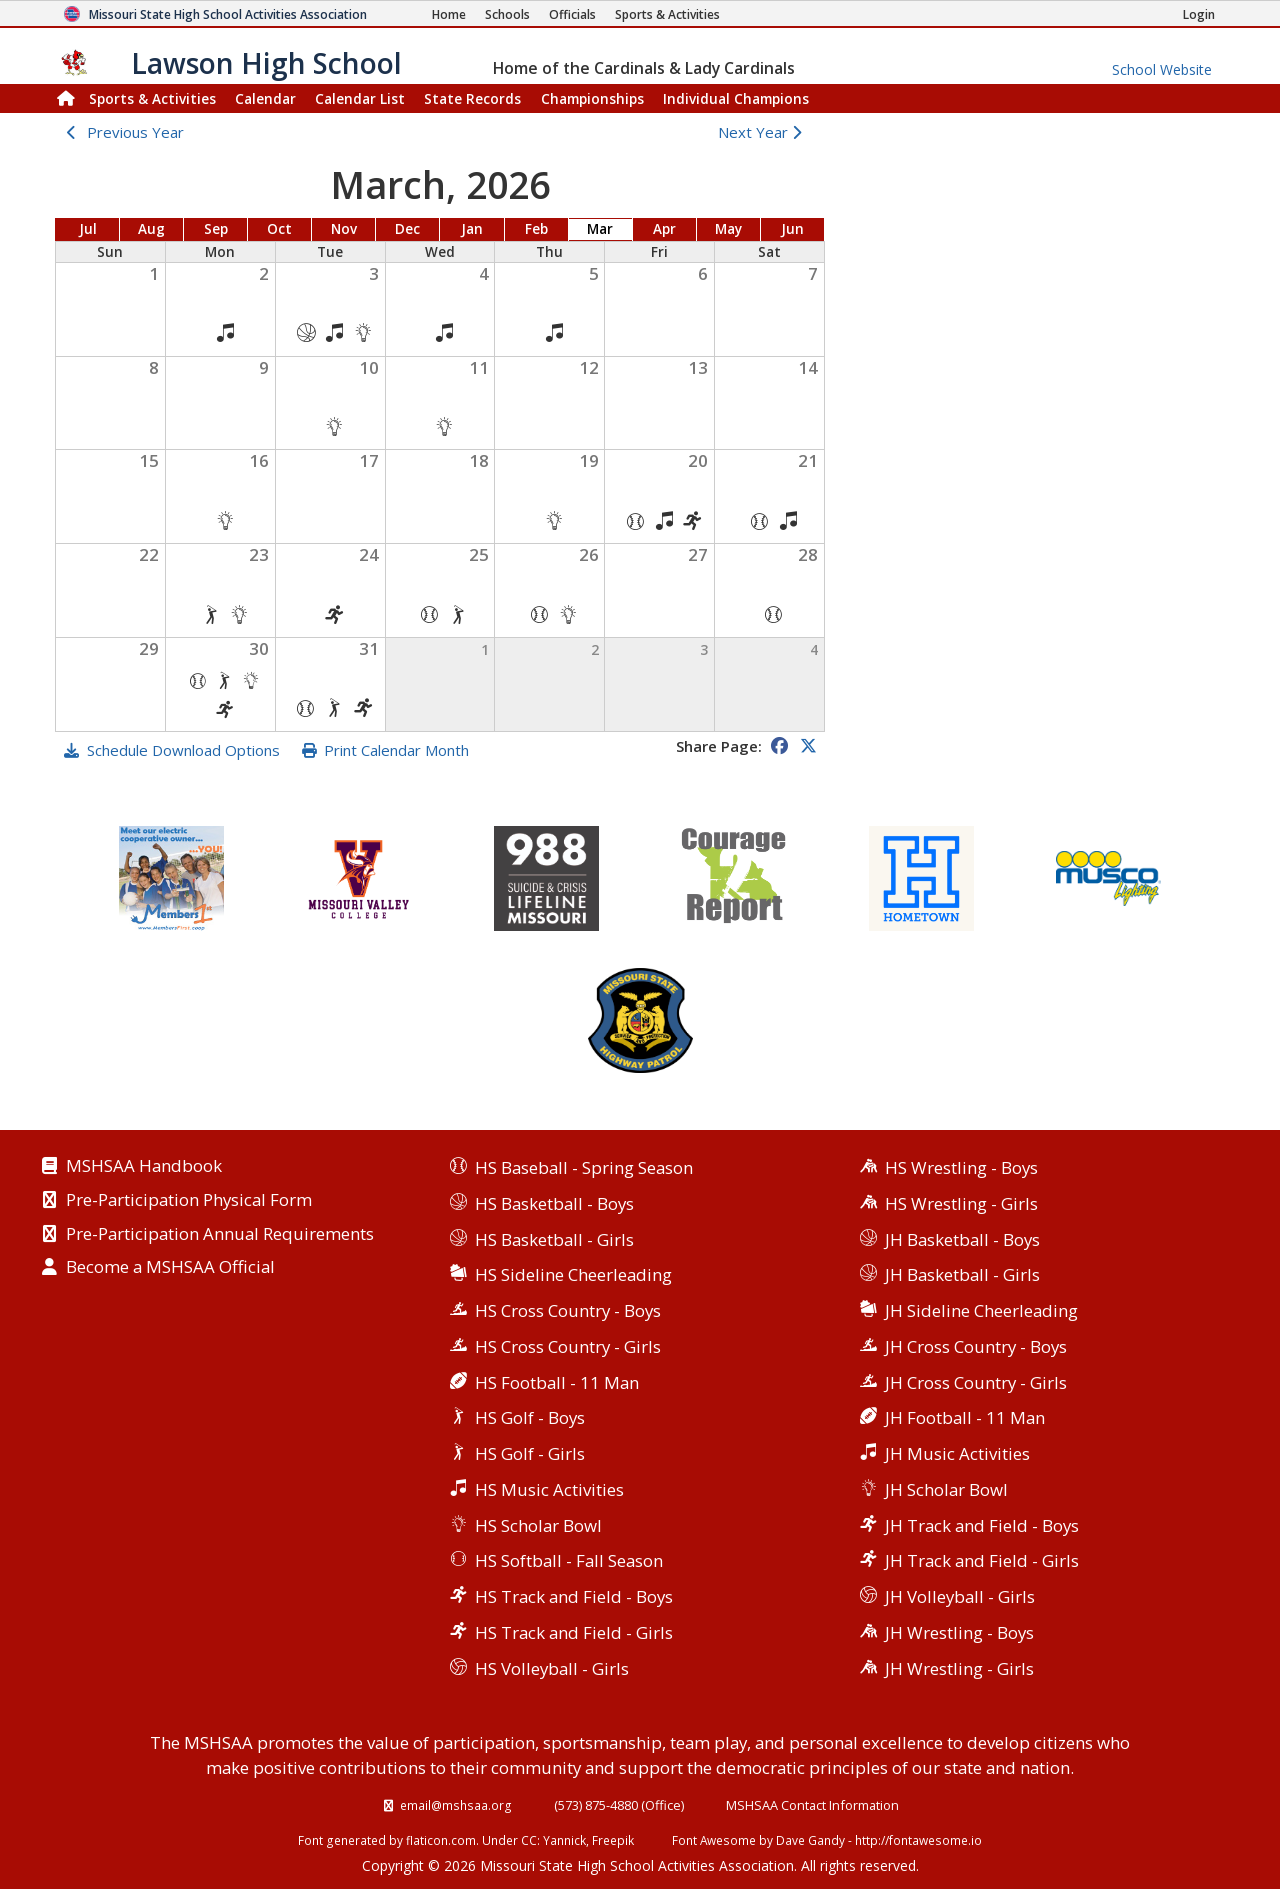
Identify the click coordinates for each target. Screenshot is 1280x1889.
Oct (279, 229)
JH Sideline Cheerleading (981, 1310)
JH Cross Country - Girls (976, 1382)
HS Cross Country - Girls (568, 1346)
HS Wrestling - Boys (961, 1167)
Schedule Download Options (183, 750)
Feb (536, 229)
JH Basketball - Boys (962, 1239)
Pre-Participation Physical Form (189, 1201)
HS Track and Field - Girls (574, 1632)
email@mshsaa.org (456, 1805)
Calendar (265, 98)
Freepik (613, 1840)
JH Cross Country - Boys (976, 1346)
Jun (792, 229)
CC (529, 1840)
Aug (151, 229)
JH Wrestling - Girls (959, 1668)
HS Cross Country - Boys (568, 1310)
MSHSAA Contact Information (812, 1805)
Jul (88, 229)
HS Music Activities (549, 1489)
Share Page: (719, 746)
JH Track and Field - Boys (982, 1525)
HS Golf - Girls (530, 1453)
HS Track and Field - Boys (574, 1596)
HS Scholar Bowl (538, 1525)
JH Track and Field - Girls (982, 1560)
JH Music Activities (957, 1453)
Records (472, 98)
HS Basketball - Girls (554, 1239)
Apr (664, 229)
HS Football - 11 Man (557, 1382)
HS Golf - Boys (530, 1417)
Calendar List (360, 98)
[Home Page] (449, 14)
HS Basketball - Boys (554, 1203)
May (728, 229)
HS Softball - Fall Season (569, 1560)
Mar (600, 229)
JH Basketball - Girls (962, 1274)
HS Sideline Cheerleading (573, 1274)
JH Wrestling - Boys (959, 1632)
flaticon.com (441, 1840)
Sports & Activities (152, 98)
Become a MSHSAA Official (170, 1268)
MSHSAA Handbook (144, 1167)
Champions (736, 98)
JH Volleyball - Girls (960, 1596)
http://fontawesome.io (918, 1840)
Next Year (764, 132)
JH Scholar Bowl (946, 1489)
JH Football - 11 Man (965, 1417)
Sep (216, 229)
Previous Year (135, 132)
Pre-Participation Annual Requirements (220, 1235)
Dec (407, 229)
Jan (472, 229)
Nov (344, 229)
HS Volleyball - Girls (552, 1668)
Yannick (564, 1840)
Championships (592, 98)
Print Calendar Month (396, 750)
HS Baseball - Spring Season (584, 1167)
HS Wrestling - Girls (961, 1203)
